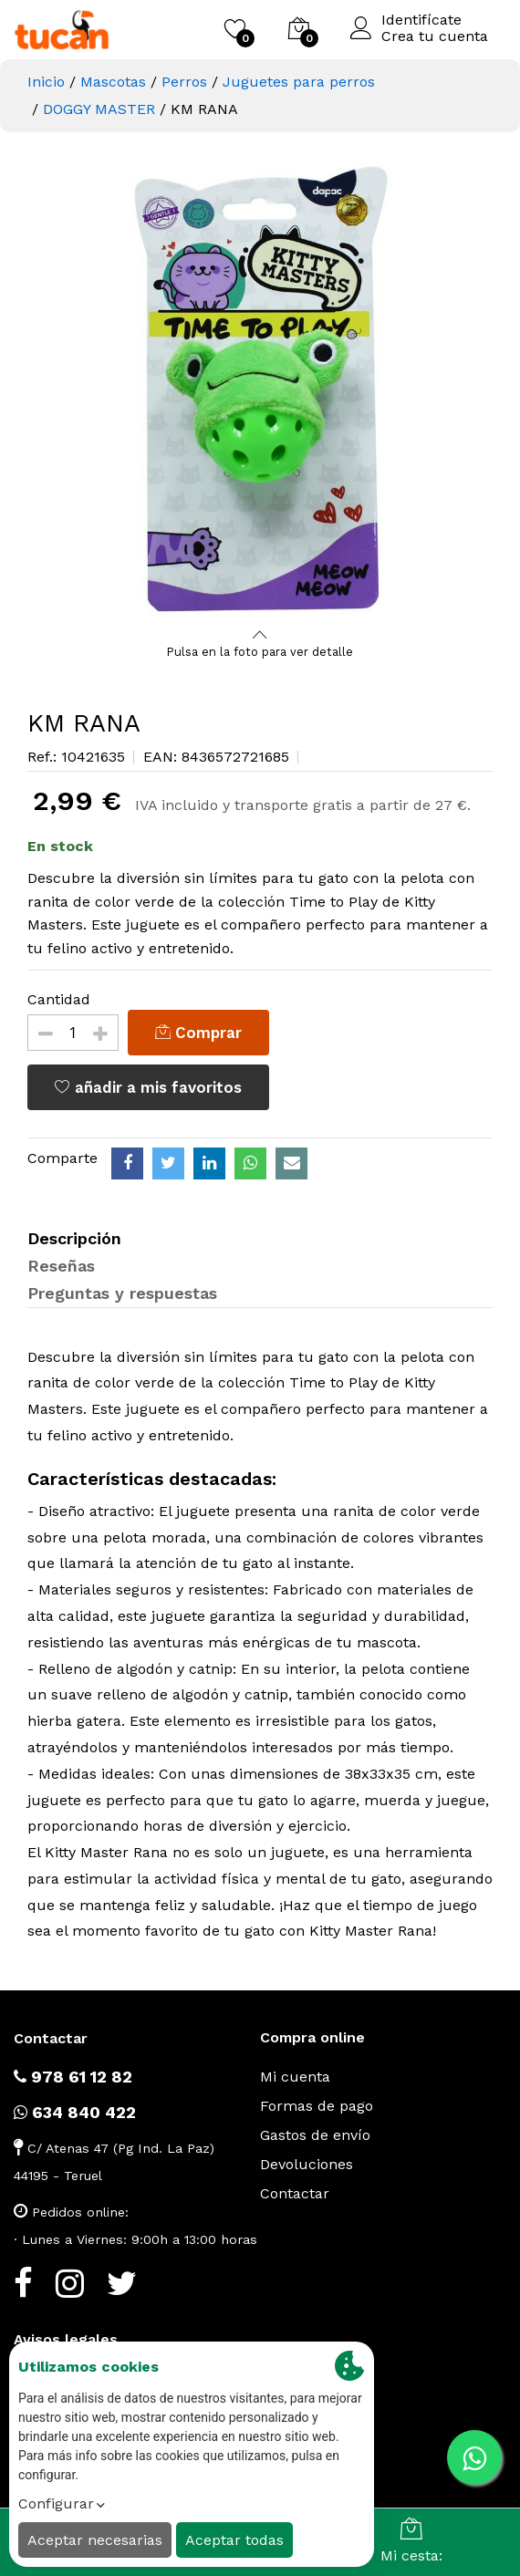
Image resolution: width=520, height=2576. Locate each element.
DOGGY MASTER (99, 109)
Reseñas (61, 1265)
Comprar (198, 1032)
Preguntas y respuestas (122, 1293)
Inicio (46, 81)
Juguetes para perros (299, 81)
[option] (260, 392)
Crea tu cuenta (434, 36)
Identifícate (421, 20)
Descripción (74, 1238)
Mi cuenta (295, 2076)
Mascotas (113, 81)
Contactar (294, 2193)
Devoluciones (306, 2164)
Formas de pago (316, 2105)
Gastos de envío (315, 2135)
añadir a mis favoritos (148, 1087)
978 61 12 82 (73, 2076)
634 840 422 (75, 2112)
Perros (184, 81)
